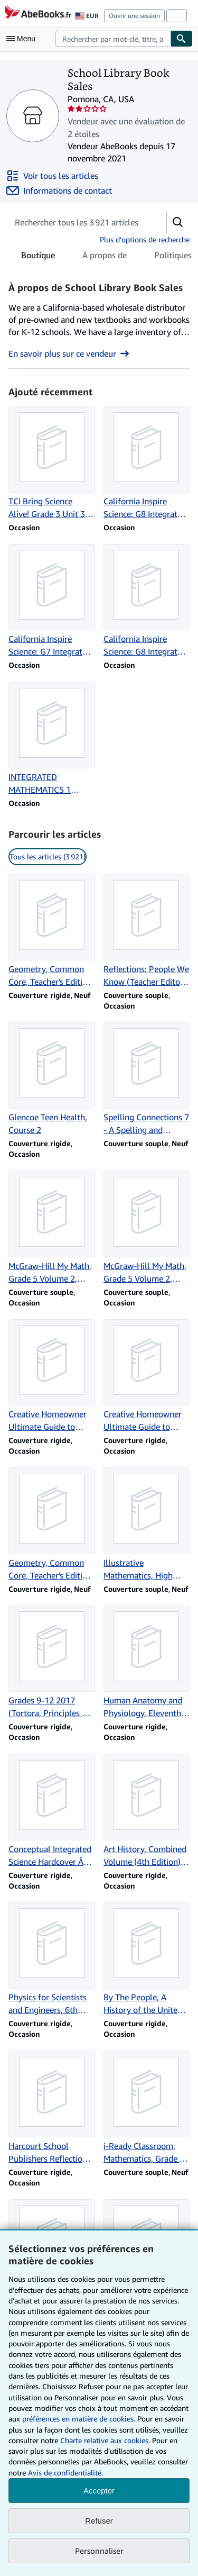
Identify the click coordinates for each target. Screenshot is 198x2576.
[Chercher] (181, 39)
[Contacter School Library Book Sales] (59, 190)
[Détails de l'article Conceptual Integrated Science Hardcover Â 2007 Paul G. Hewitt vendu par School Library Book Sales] (51, 1811)
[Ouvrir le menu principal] (23, 39)
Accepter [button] (99, 2490)
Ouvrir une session (134, 16)
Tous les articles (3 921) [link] (48, 856)
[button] (178, 222)
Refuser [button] (99, 2520)
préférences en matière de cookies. (78, 2418)
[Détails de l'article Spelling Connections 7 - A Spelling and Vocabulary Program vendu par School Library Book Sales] (146, 1079)
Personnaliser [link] (99, 2550)
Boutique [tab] (38, 257)
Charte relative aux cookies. (106, 2440)
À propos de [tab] (104, 257)
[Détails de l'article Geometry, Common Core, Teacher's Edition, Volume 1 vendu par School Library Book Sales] (51, 1524)
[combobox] (113, 39)
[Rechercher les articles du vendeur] (76, 222)
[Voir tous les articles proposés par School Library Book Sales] (52, 175)
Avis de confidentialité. (65, 2472)
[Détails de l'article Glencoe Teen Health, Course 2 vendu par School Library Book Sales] (51, 1079)
